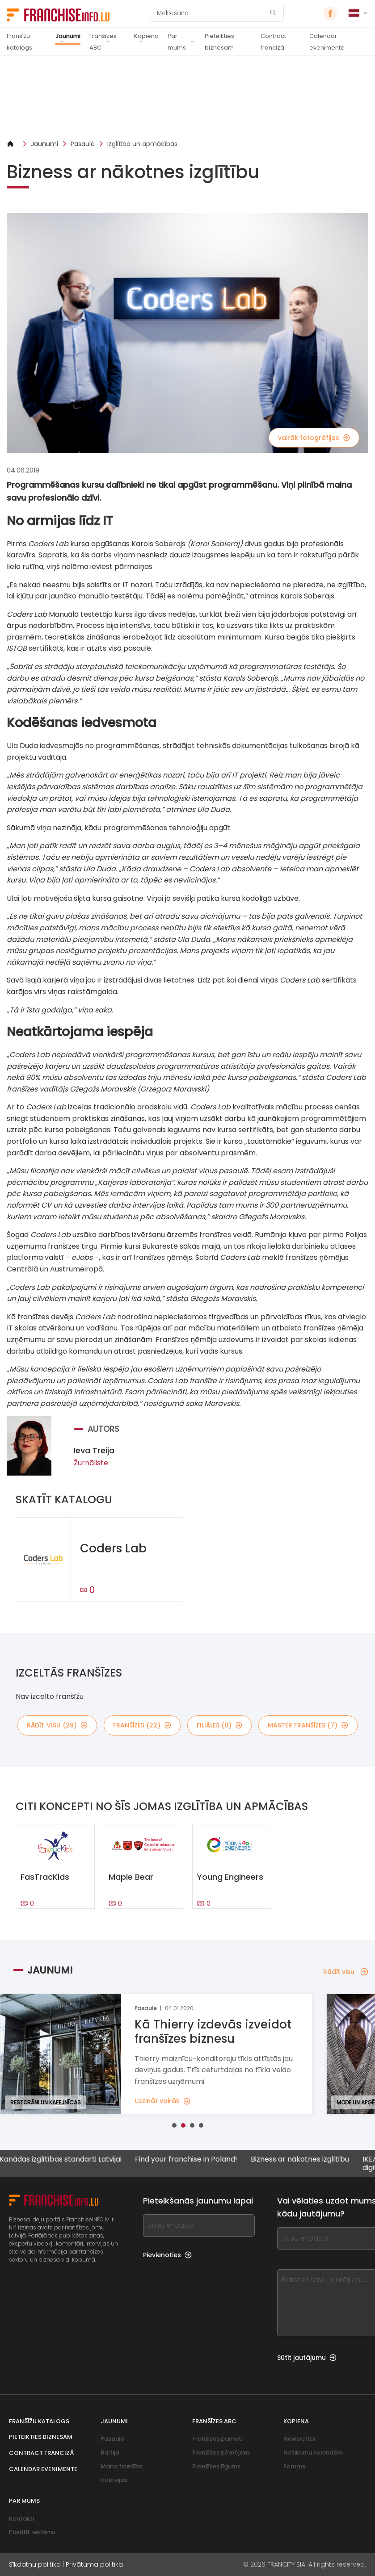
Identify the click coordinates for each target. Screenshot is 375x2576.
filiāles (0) (219, 1725)
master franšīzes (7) (308, 1725)
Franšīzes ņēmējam (220, 2452)
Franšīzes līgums (216, 2466)
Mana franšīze (122, 2466)
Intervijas (114, 2480)
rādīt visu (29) (57, 1725)
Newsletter (299, 2438)
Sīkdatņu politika (35, 2564)
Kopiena (146, 36)
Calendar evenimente (327, 42)
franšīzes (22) (142, 1725)
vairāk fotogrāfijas (314, 437)
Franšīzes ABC (103, 42)
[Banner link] (187, 97)
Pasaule (83, 143)
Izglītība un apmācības (142, 143)
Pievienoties (167, 2254)
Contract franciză (273, 42)
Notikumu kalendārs (313, 2452)
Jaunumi (67, 36)
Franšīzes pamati (217, 2438)
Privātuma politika (94, 2564)
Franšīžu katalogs (19, 42)
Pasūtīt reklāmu (32, 2532)
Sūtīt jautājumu (307, 2357)
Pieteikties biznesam (219, 42)
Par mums (177, 42)
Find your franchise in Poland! (185, 2159)
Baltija (110, 2452)
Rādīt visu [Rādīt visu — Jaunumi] (345, 1971)
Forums (294, 2466)
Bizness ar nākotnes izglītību (298, 2159)
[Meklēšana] (211, 13)
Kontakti (21, 2518)
